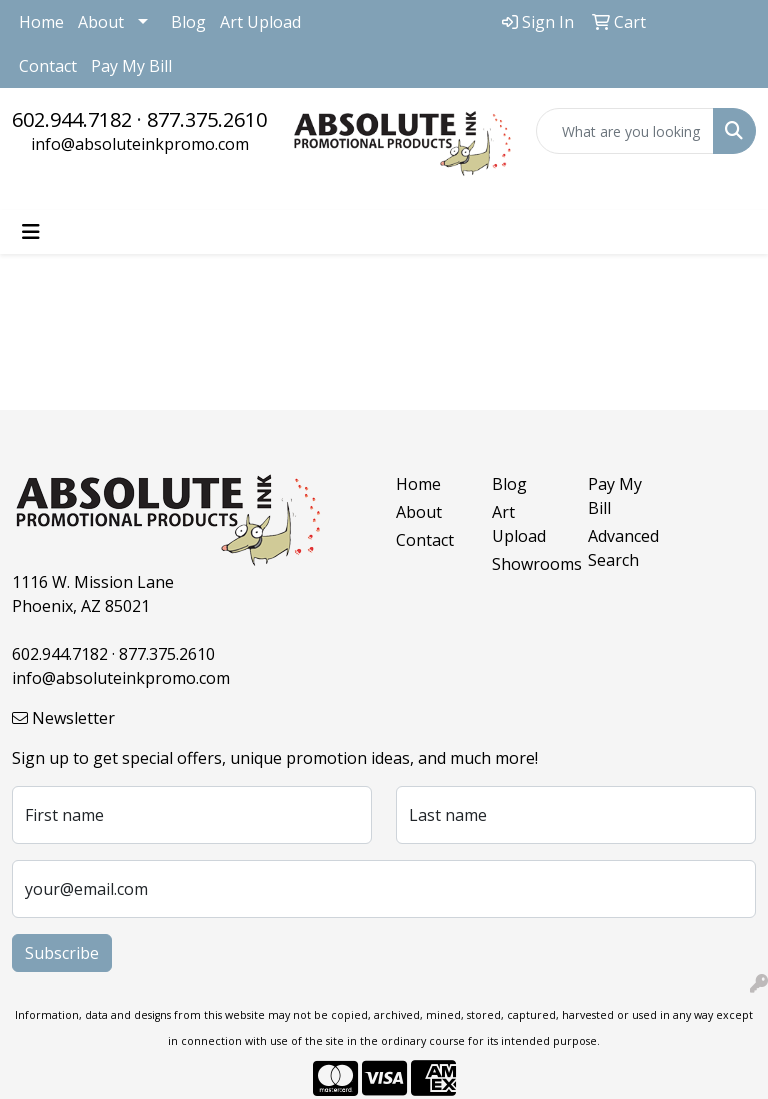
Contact (48, 66)
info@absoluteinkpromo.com (140, 144)
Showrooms (528, 564)
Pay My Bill (131, 66)
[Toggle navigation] (31, 232)
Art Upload (260, 22)
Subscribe (62, 953)
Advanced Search (623, 548)
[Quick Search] (625, 131)
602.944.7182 (72, 119)
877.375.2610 (207, 119)
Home (41, 22)
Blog (188, 22)
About (101, 22)
